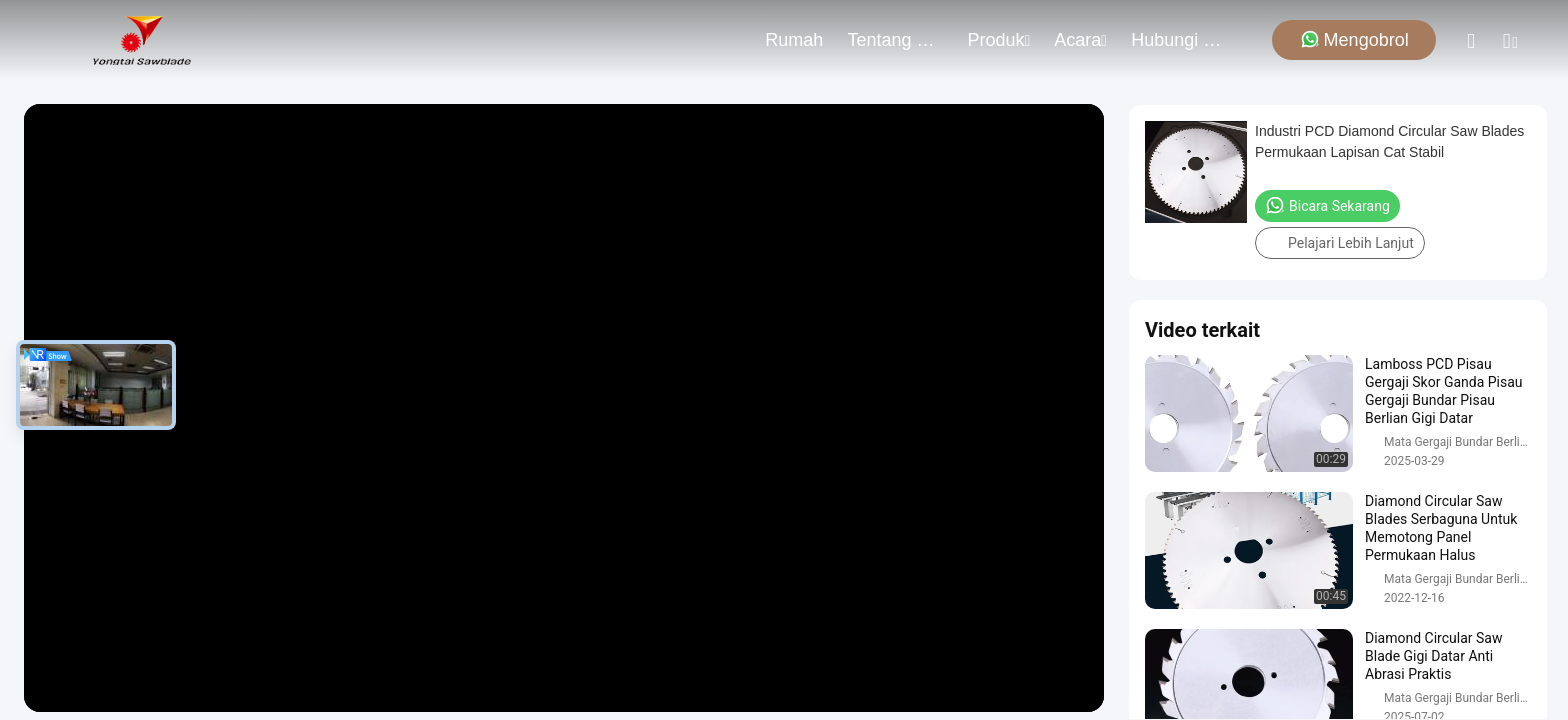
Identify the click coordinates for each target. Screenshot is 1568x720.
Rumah (794, 40)
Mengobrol (1354, 39)
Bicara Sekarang (1327, 205)
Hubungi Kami (1179, 40)
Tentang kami (895, 40)
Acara (1080, 40)
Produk (998, 40)
